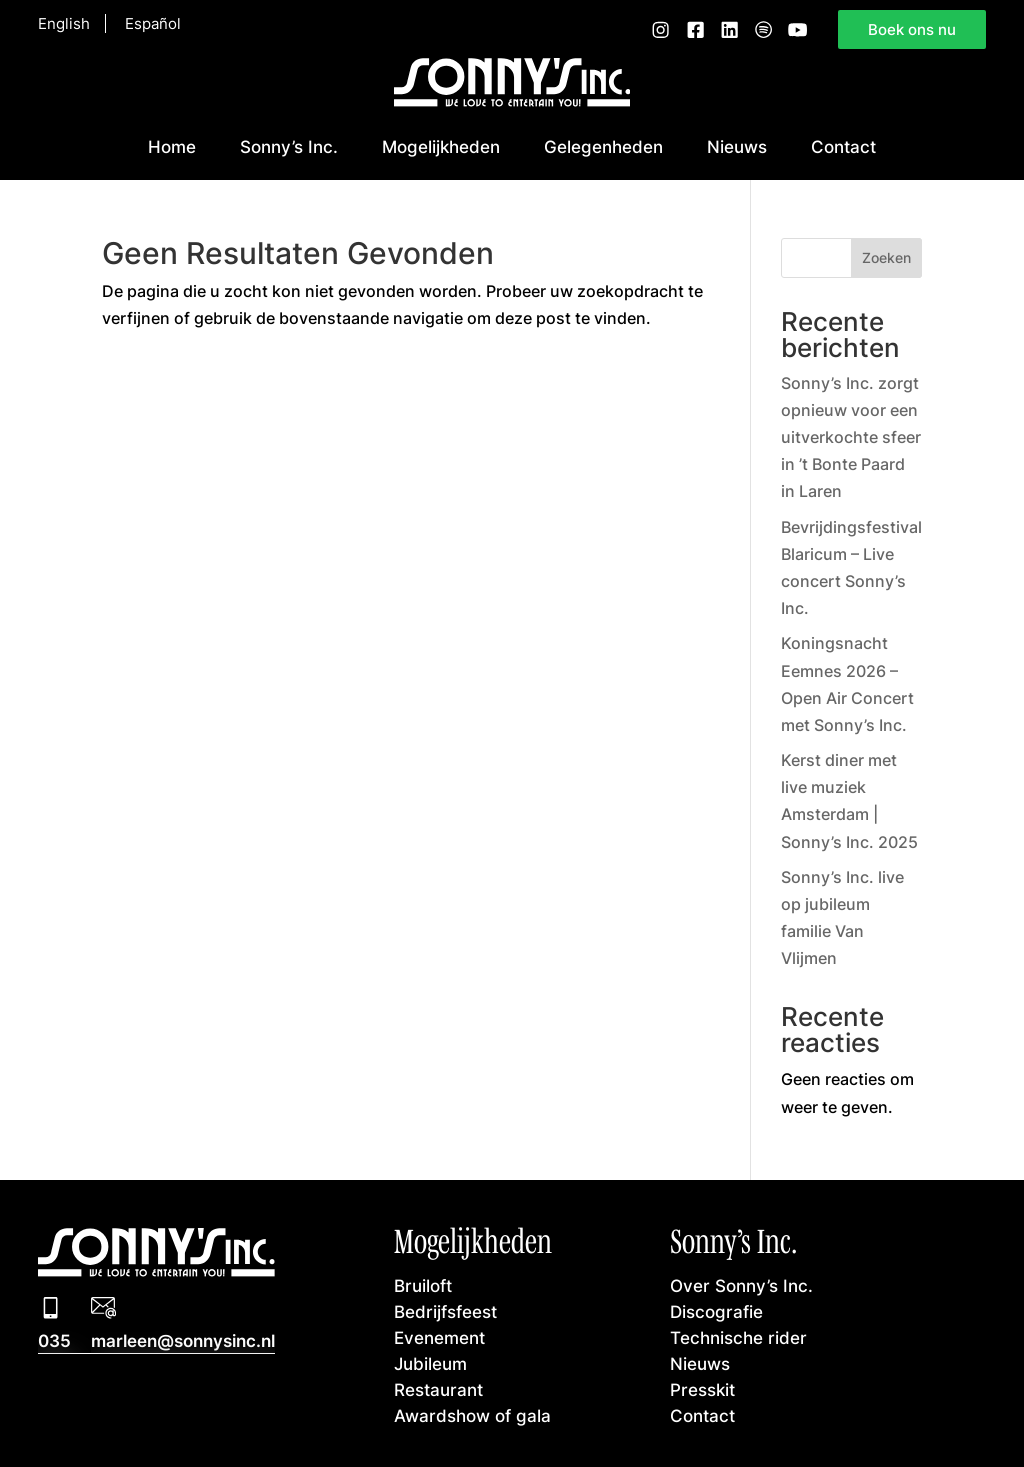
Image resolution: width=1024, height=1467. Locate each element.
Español (153, 23)
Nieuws (737, 146)
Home (172, 146)
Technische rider (738, 1337)
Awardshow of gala (472, 1415)
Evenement (439, 1337)
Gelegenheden (603, 146)
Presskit (702, 1389)
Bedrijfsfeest (445, 1311)
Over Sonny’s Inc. (741, 1285)
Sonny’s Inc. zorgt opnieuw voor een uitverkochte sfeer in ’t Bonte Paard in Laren (851, 437)
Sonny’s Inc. (289, 146)
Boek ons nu (912, 29)
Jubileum (430, 1363)
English (64, 23)
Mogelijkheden (441, 146)
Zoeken (886, 257)
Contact (843, 146)
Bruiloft (423, 1285)
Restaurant (438, 1389)
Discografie (716, 1311)
